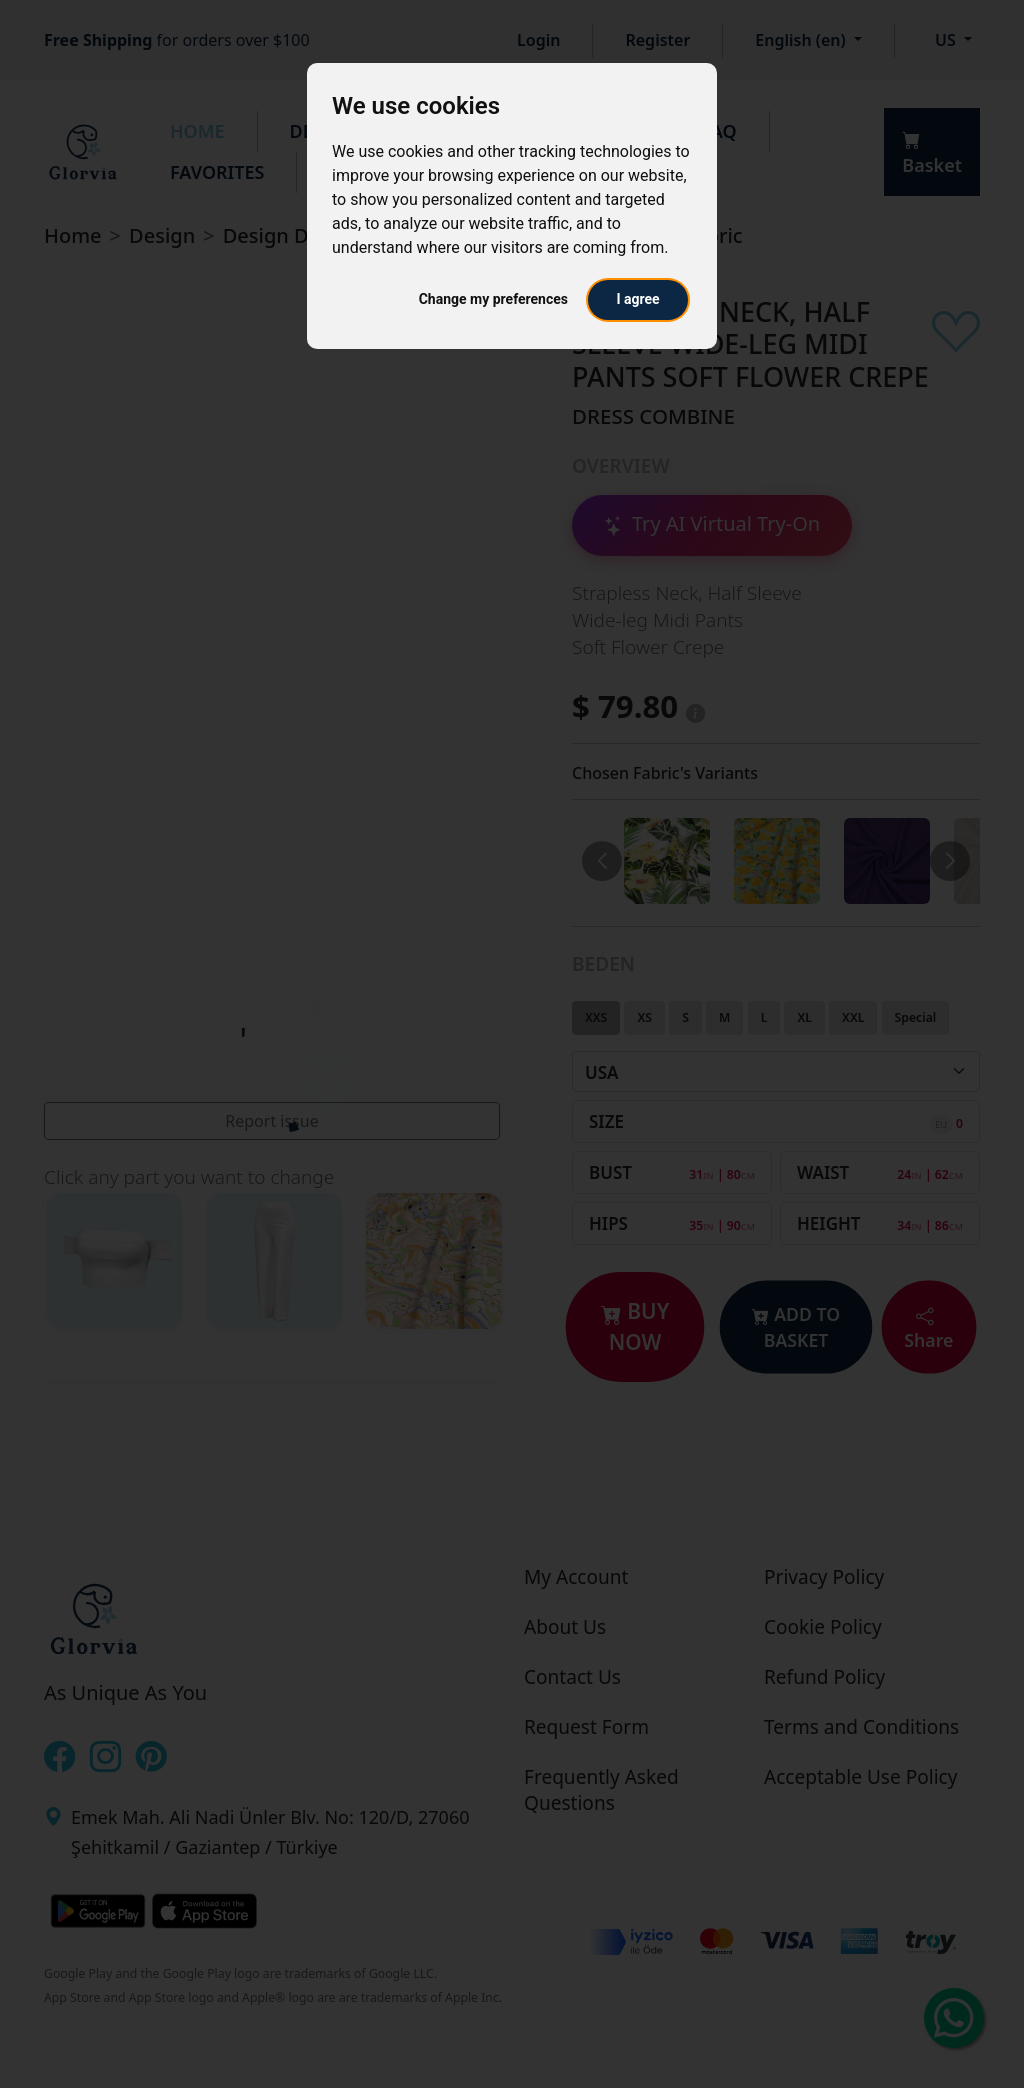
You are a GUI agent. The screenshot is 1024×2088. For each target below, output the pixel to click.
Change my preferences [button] (493, 299)
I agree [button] (637, 299)
